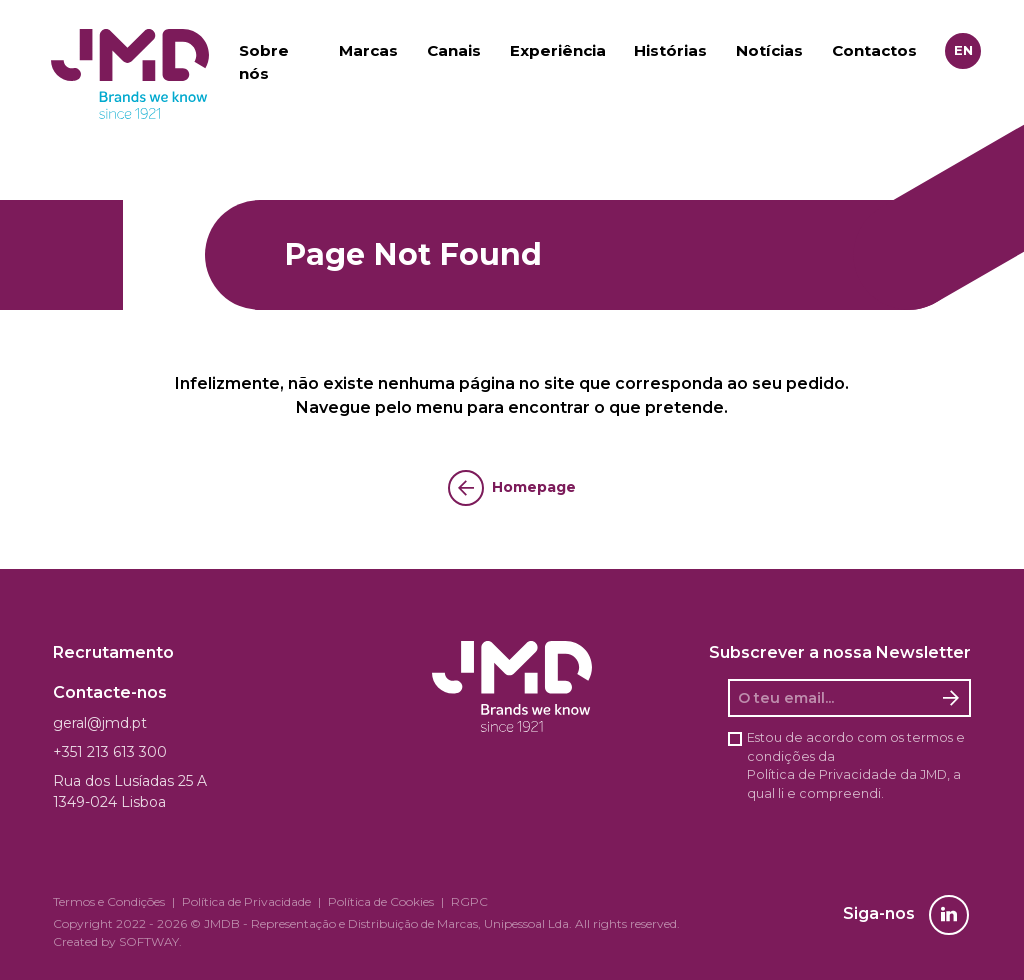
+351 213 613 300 (110, 752)
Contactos (874, 50)
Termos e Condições (109, 901)
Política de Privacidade (822, 774)
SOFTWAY (149, 941)
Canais (454, 50)
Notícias (769, 50)
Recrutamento (113, 652)
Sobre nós (264, 62)
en (963, 50)
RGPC (469, 901)
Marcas (368, 50)
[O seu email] (831, 698)
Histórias (670, 50)
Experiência (558, 50)
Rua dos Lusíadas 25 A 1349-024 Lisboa (130, 791)
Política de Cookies (381, 901)
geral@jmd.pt (100, 723)
